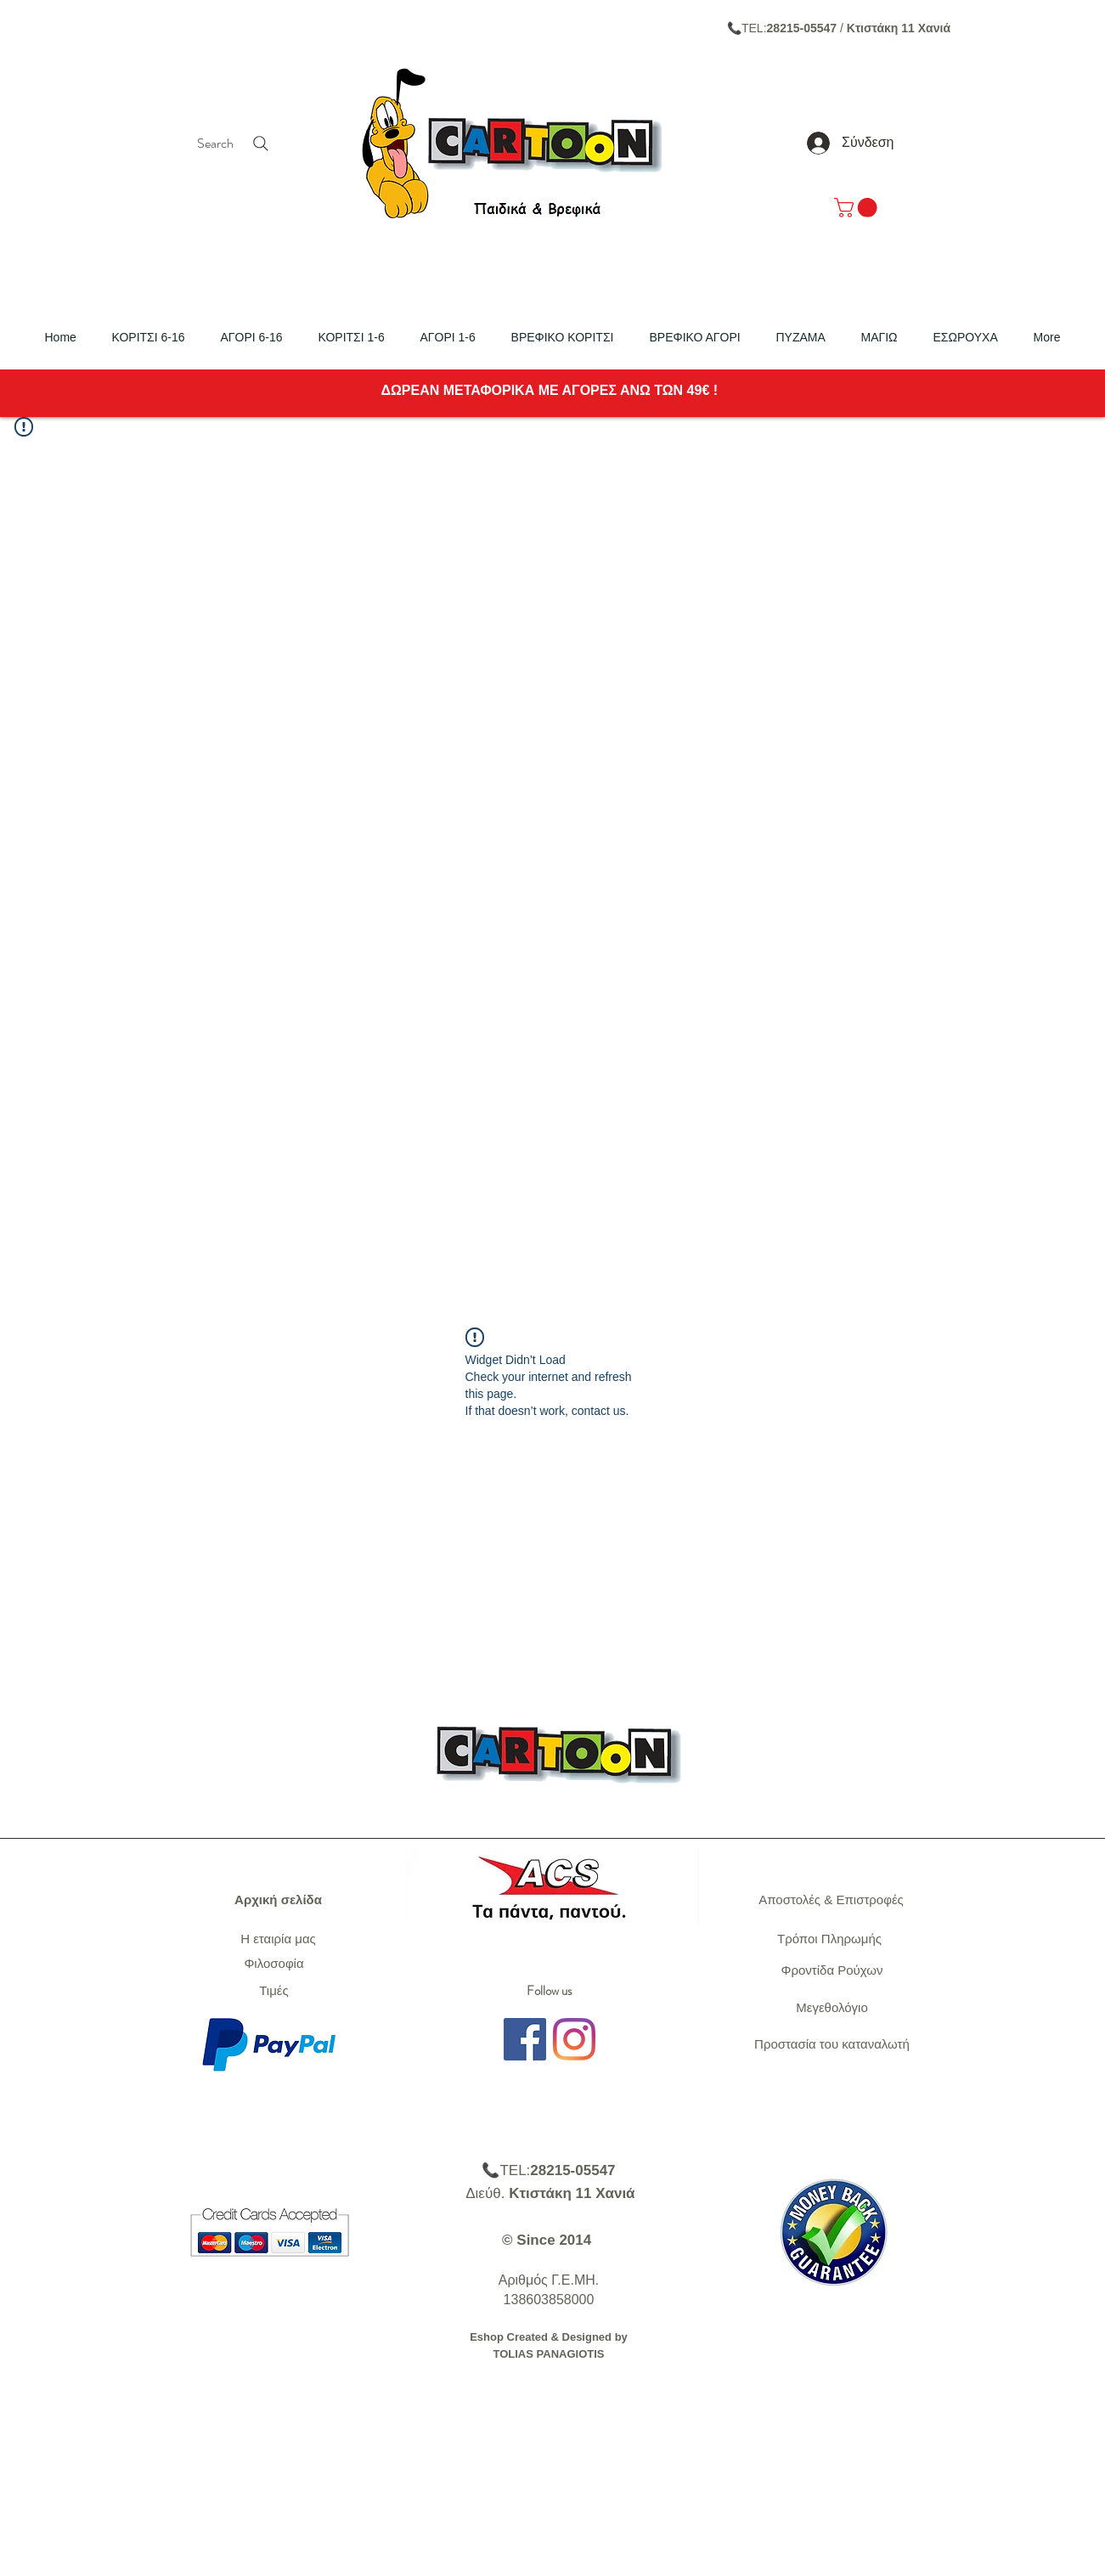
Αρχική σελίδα (278, 1899)
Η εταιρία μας (278, 1938)
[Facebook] (525, 2039)
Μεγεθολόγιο (832, 2007)
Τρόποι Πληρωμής (829, 1938)
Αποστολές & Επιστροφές (831, 1899)
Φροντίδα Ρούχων (831, 1970)
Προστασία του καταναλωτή (832, 2044)
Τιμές (274, 1990)
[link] (858, 207)
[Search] (235, 143)
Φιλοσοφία (273, 1963)
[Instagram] (574, 2039)
